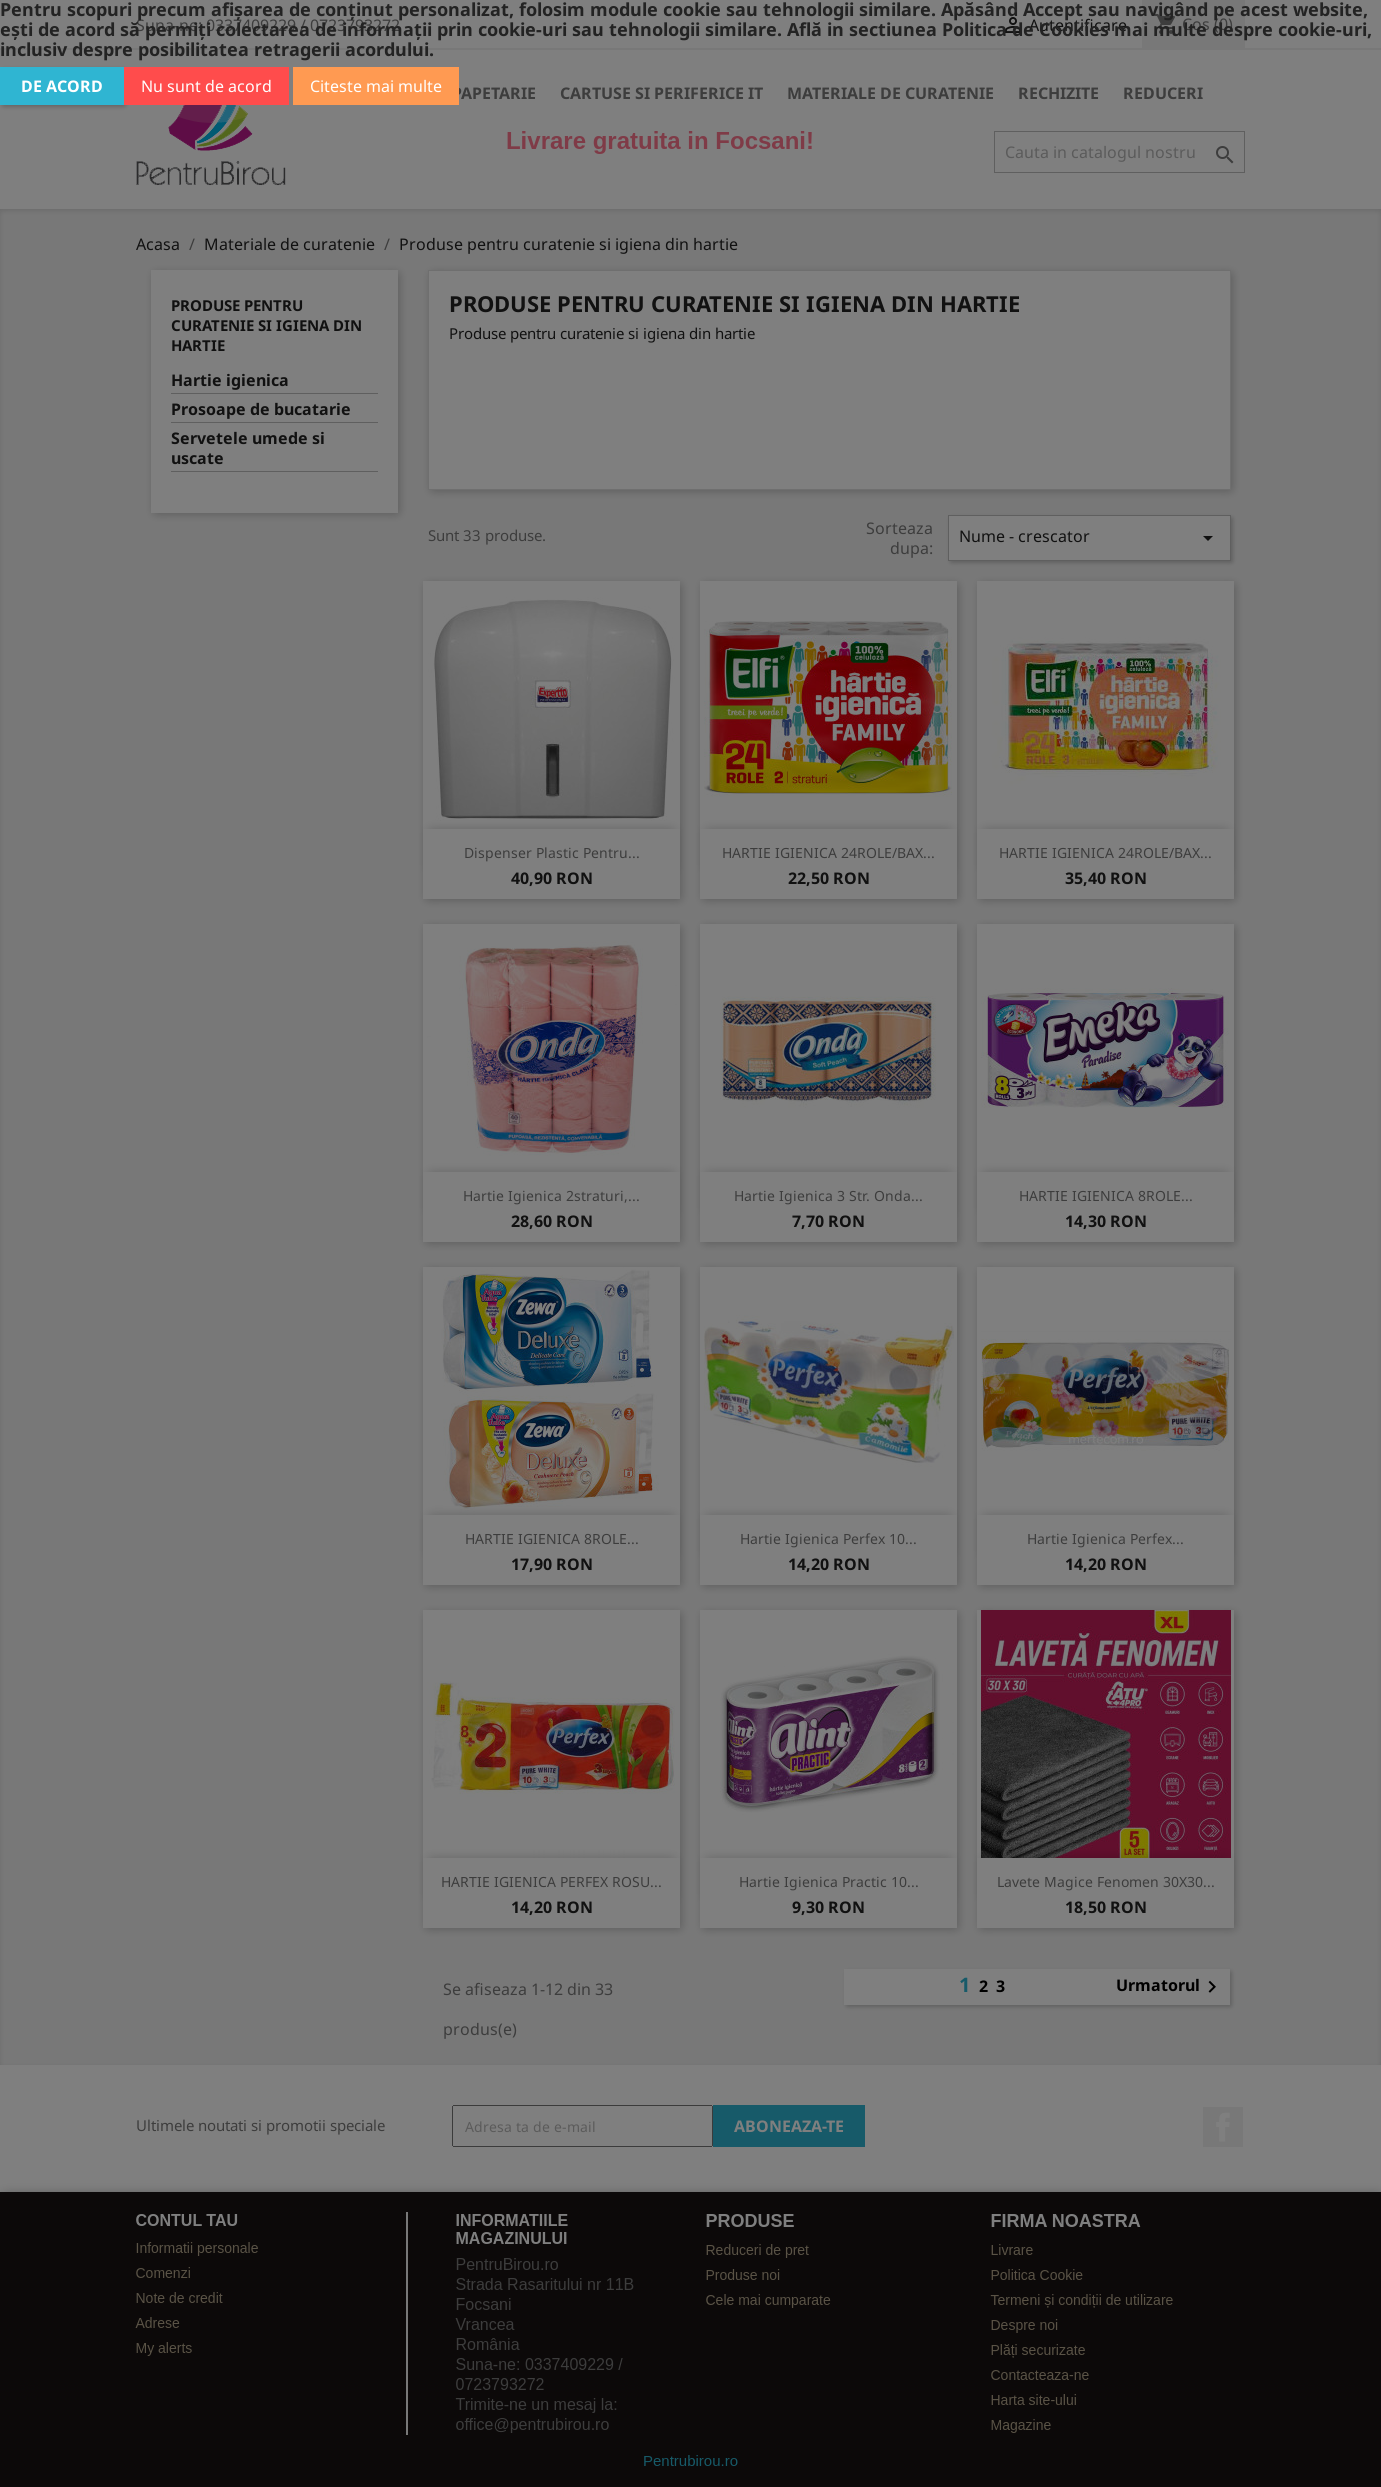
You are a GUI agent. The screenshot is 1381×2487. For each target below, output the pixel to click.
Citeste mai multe (376, 86)
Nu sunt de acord (206, 86)
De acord (62, 86)
